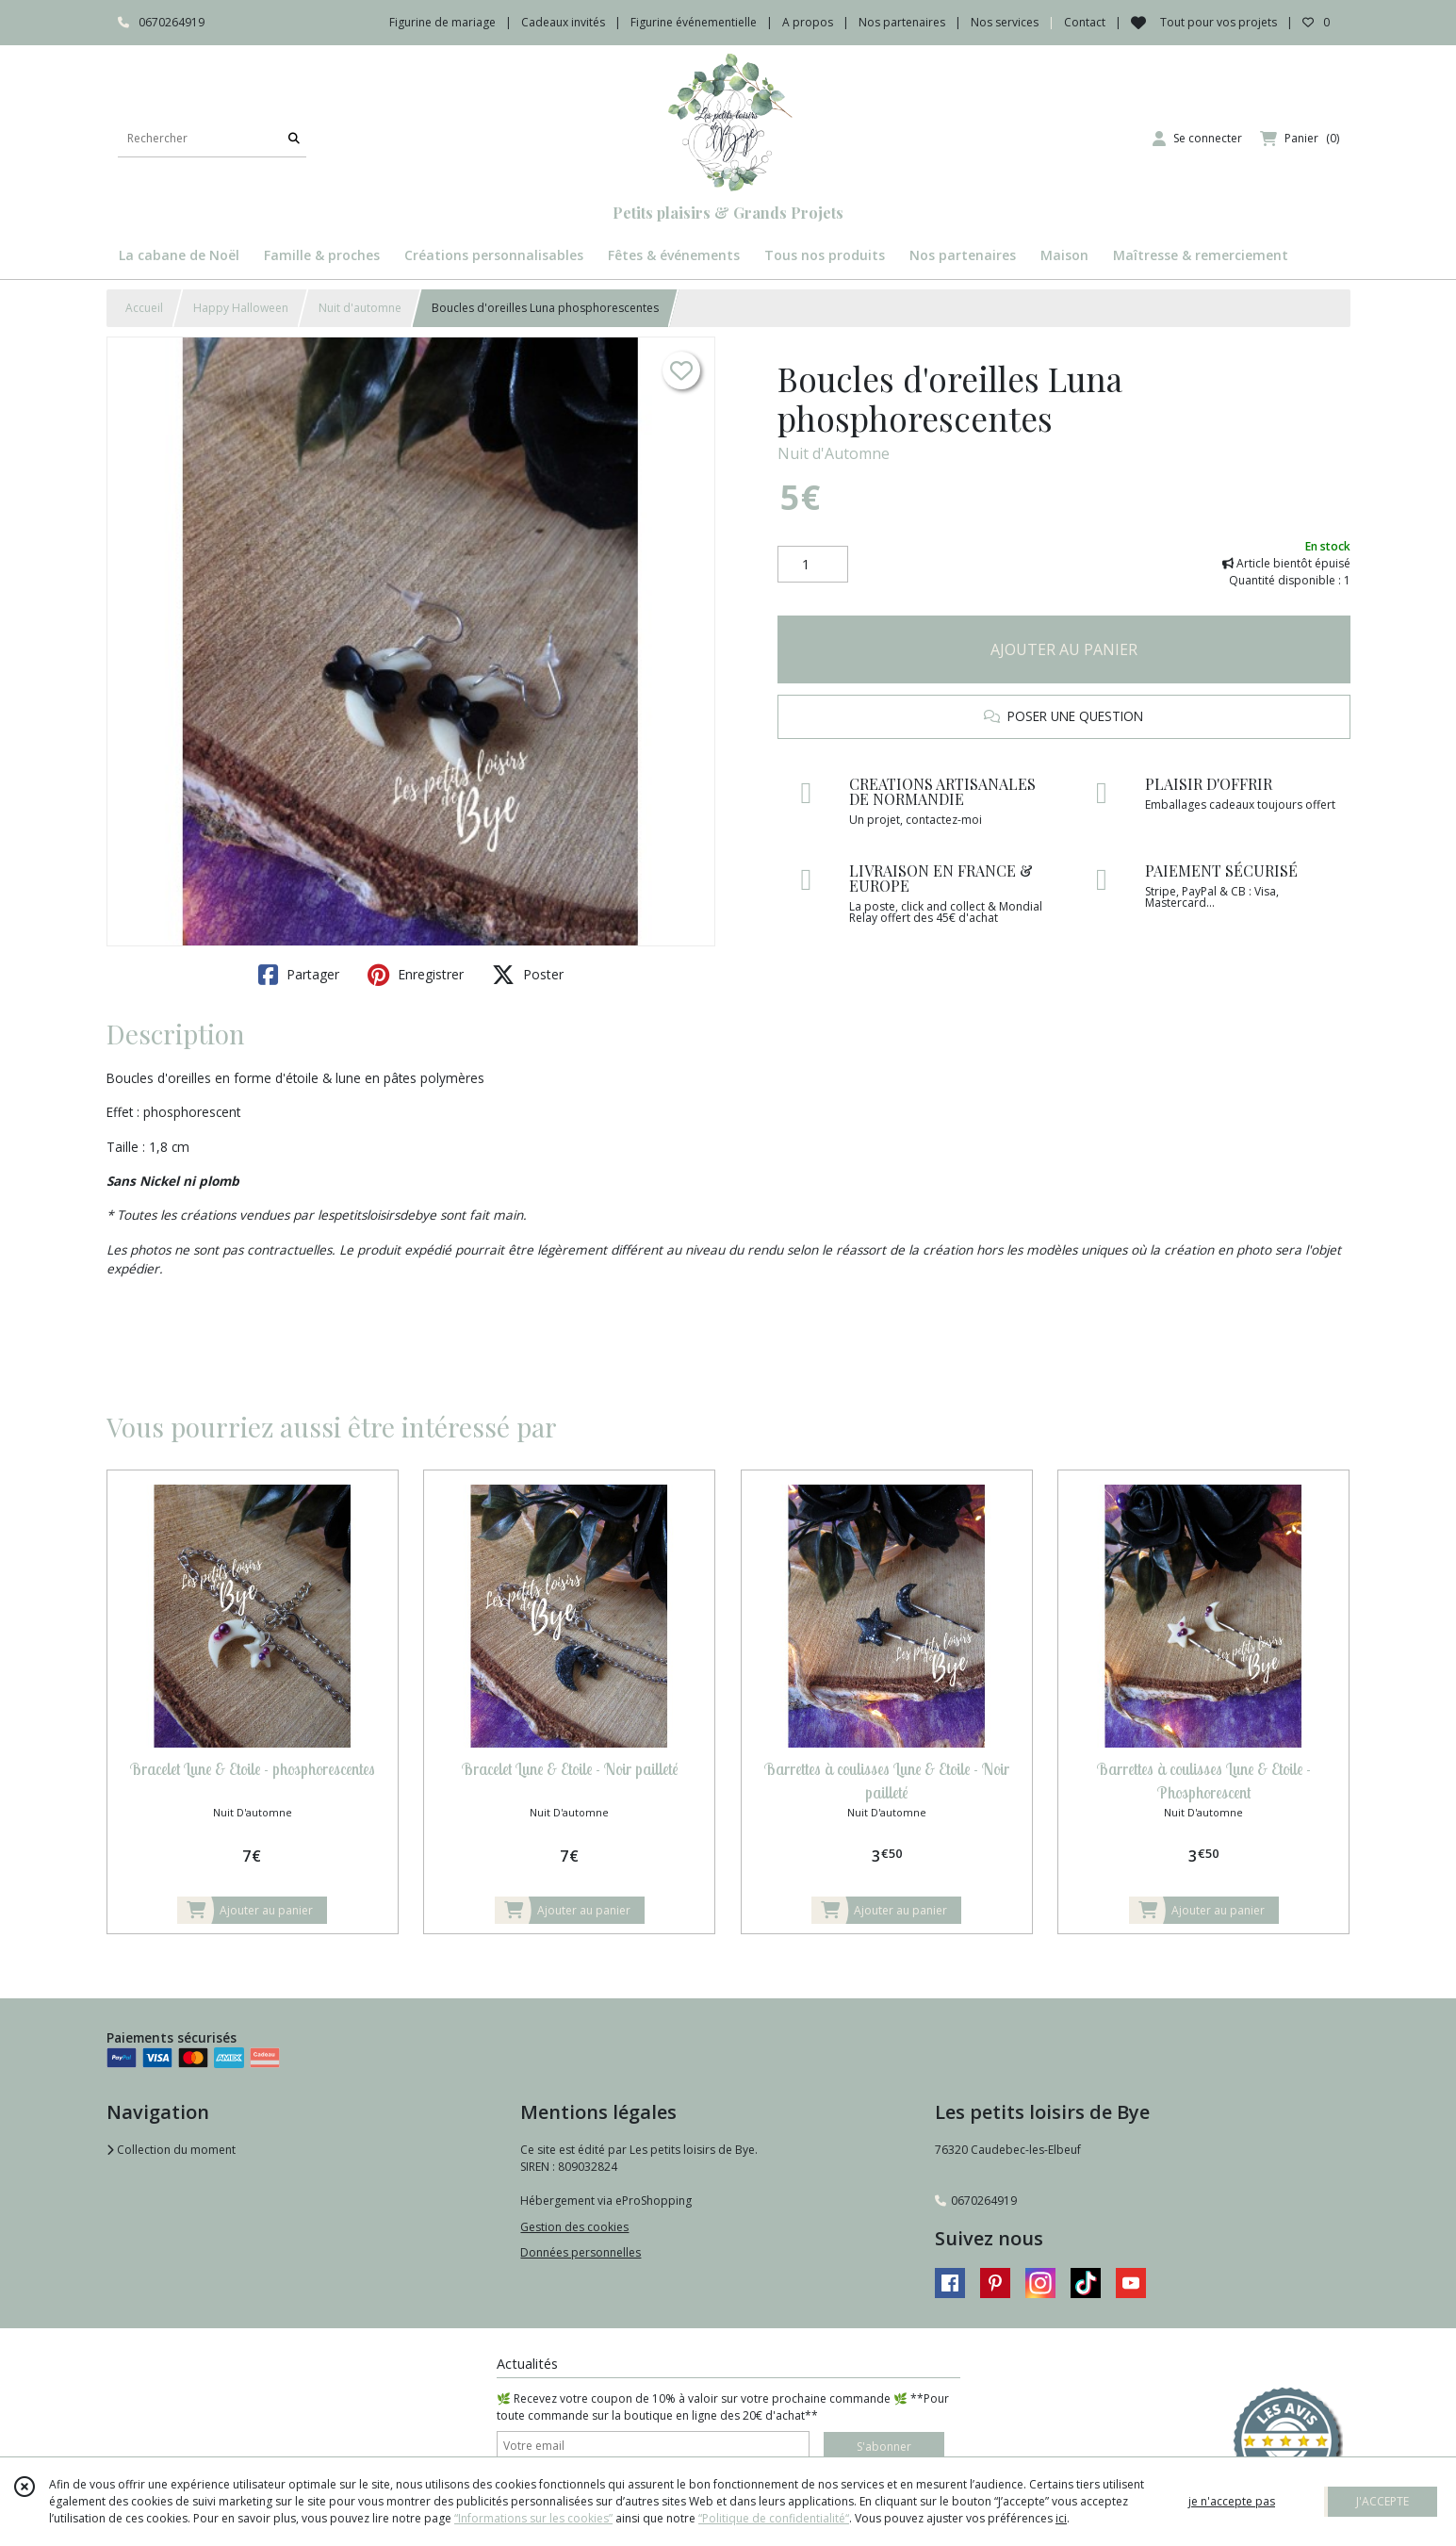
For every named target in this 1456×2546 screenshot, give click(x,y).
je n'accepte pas (1231, 2501)
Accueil (144, 308)
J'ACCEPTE (1382, 2501)
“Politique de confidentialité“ (773, 2518)
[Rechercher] (294, 138)
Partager (298, 974)
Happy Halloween (240, 308)
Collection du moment (171, 2150)
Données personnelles (580, 2252)
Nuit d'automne (360, 308)
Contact (1084, 22)
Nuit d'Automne (833, 453)
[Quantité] (812, 564)
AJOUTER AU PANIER (1063, 649)
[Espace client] (1197, 138)
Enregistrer (416, 974)
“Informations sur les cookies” (533, 2518)
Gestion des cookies (574, 2227)
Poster (528, 974)
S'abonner (884, 2447)
